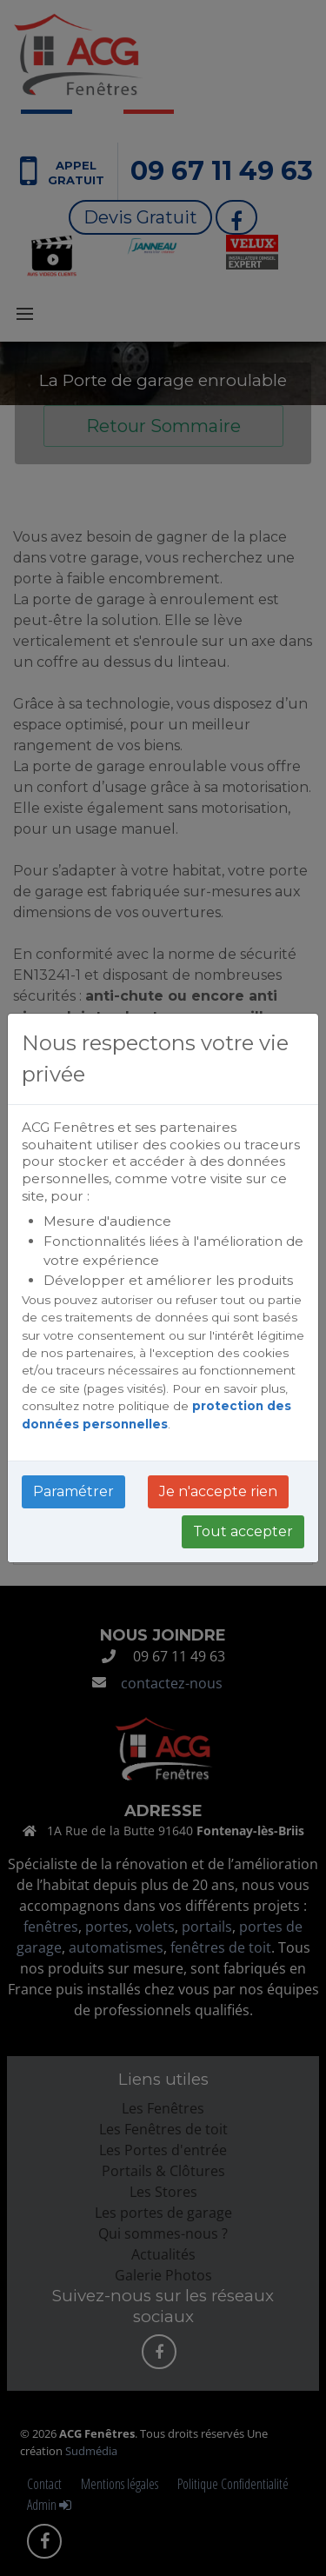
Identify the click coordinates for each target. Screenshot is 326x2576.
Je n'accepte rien (218, 1491)
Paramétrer (73, 1491)
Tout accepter (243, 1531)
